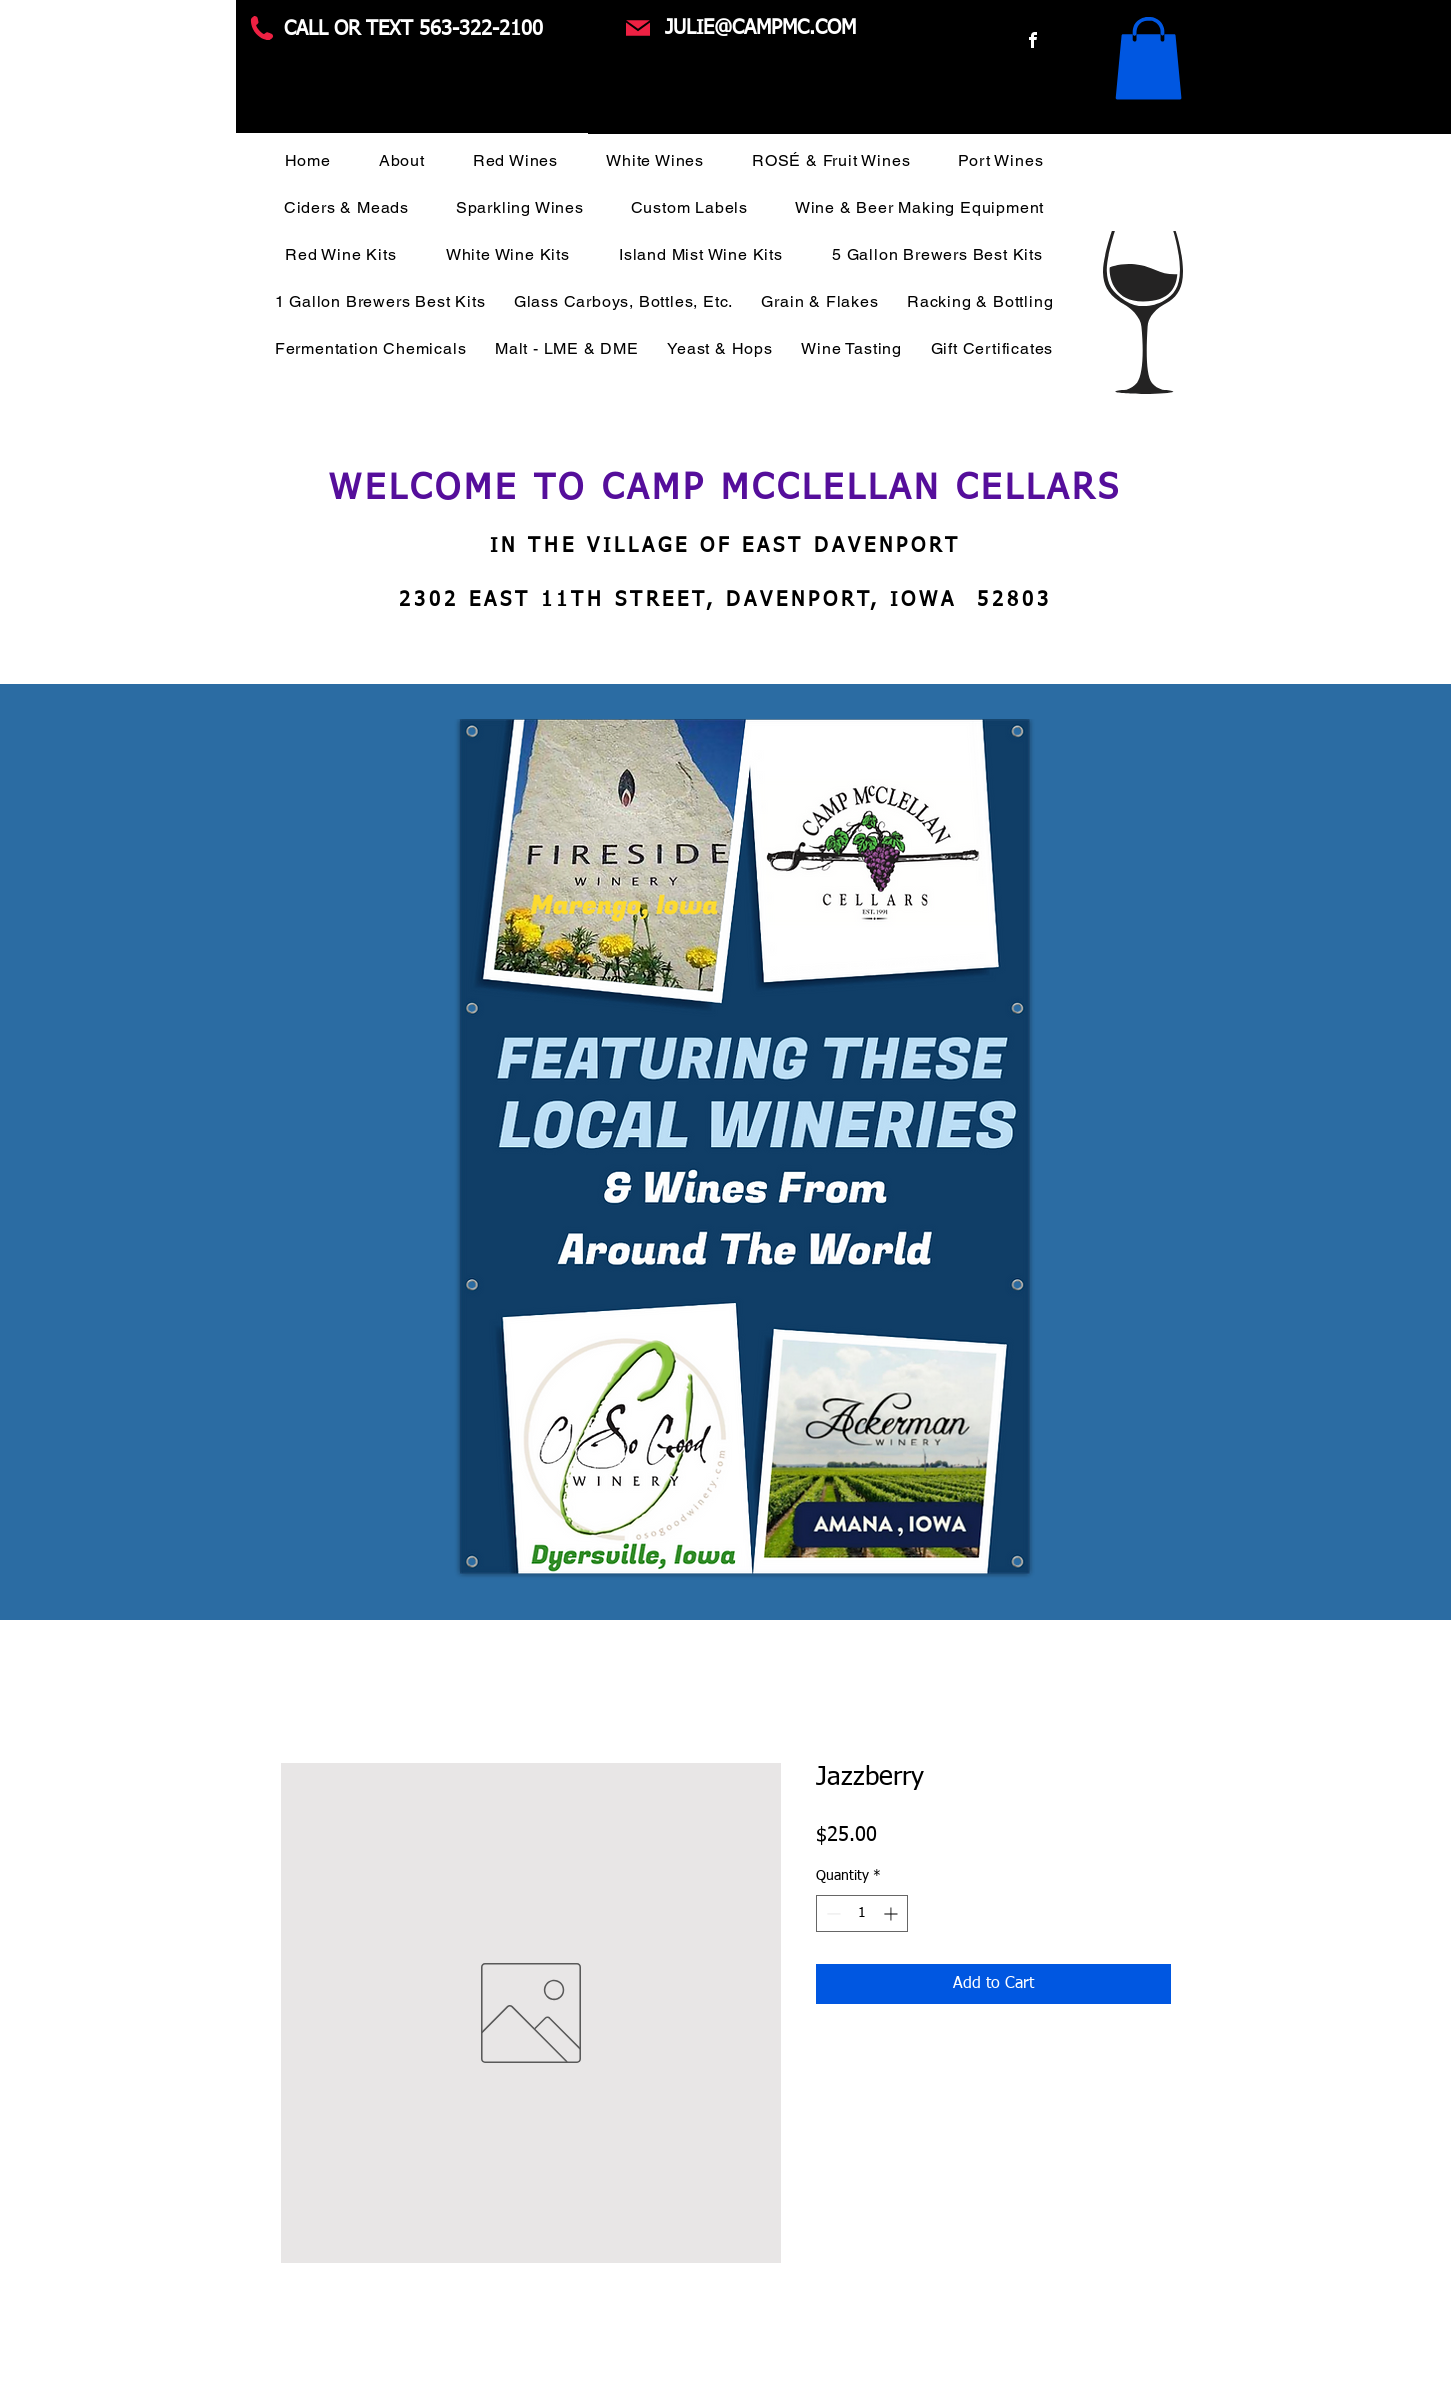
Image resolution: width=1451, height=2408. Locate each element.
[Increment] (892, 1913)
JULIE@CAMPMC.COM (760, 28)
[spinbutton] (862, 1913)
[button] (1148, 58)
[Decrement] (831, 1913)
